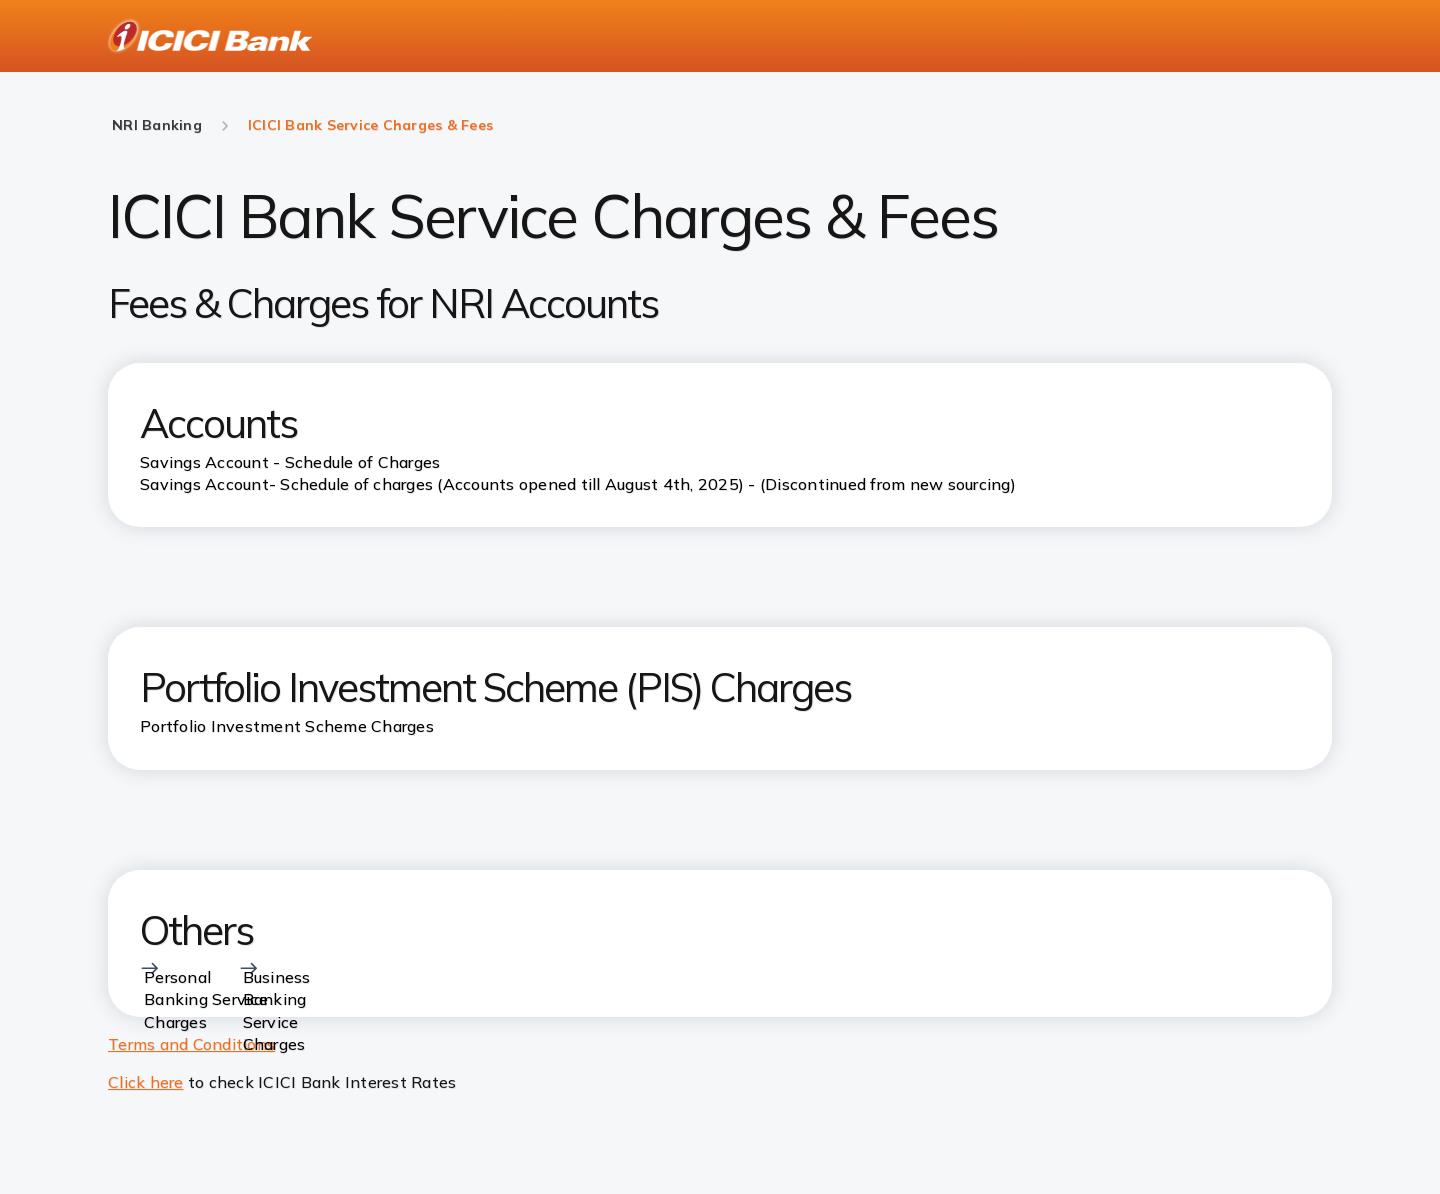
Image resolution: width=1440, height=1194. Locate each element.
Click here (146, 1082)
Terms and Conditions (191, 1044)
